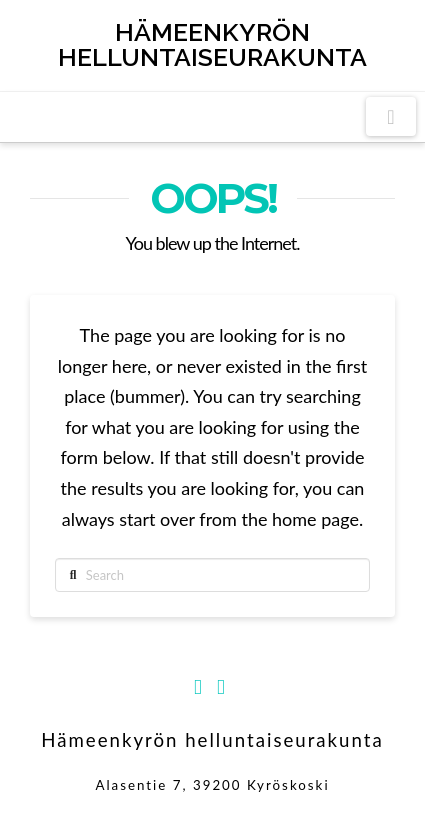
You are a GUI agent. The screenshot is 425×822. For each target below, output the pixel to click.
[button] (391, 116)
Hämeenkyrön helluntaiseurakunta (212, 45)
